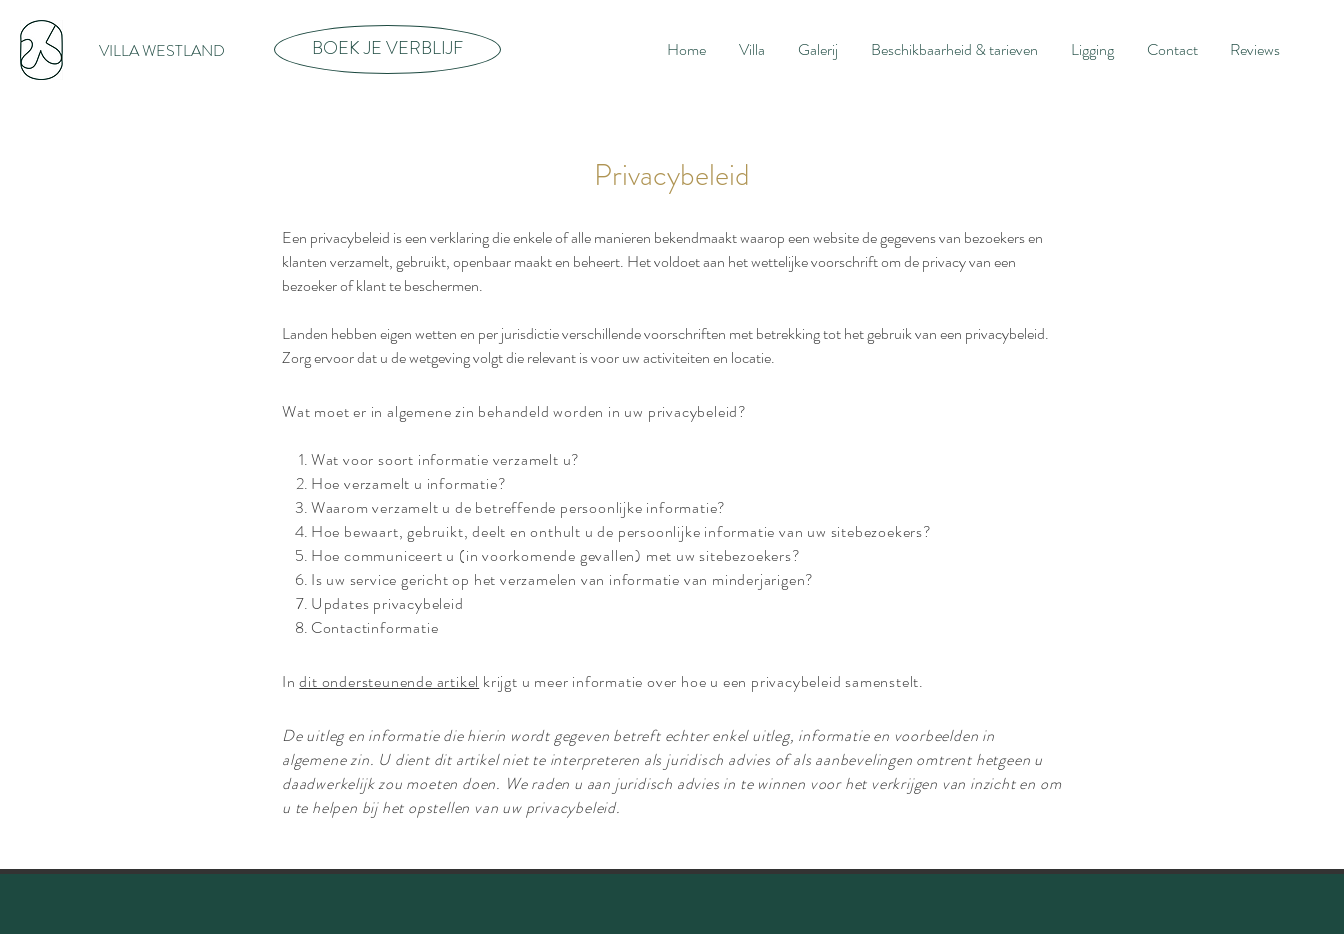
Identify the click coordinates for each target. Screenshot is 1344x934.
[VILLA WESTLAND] (161, 51)
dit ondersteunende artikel (389, 681)
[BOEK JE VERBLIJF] (387, 49)
